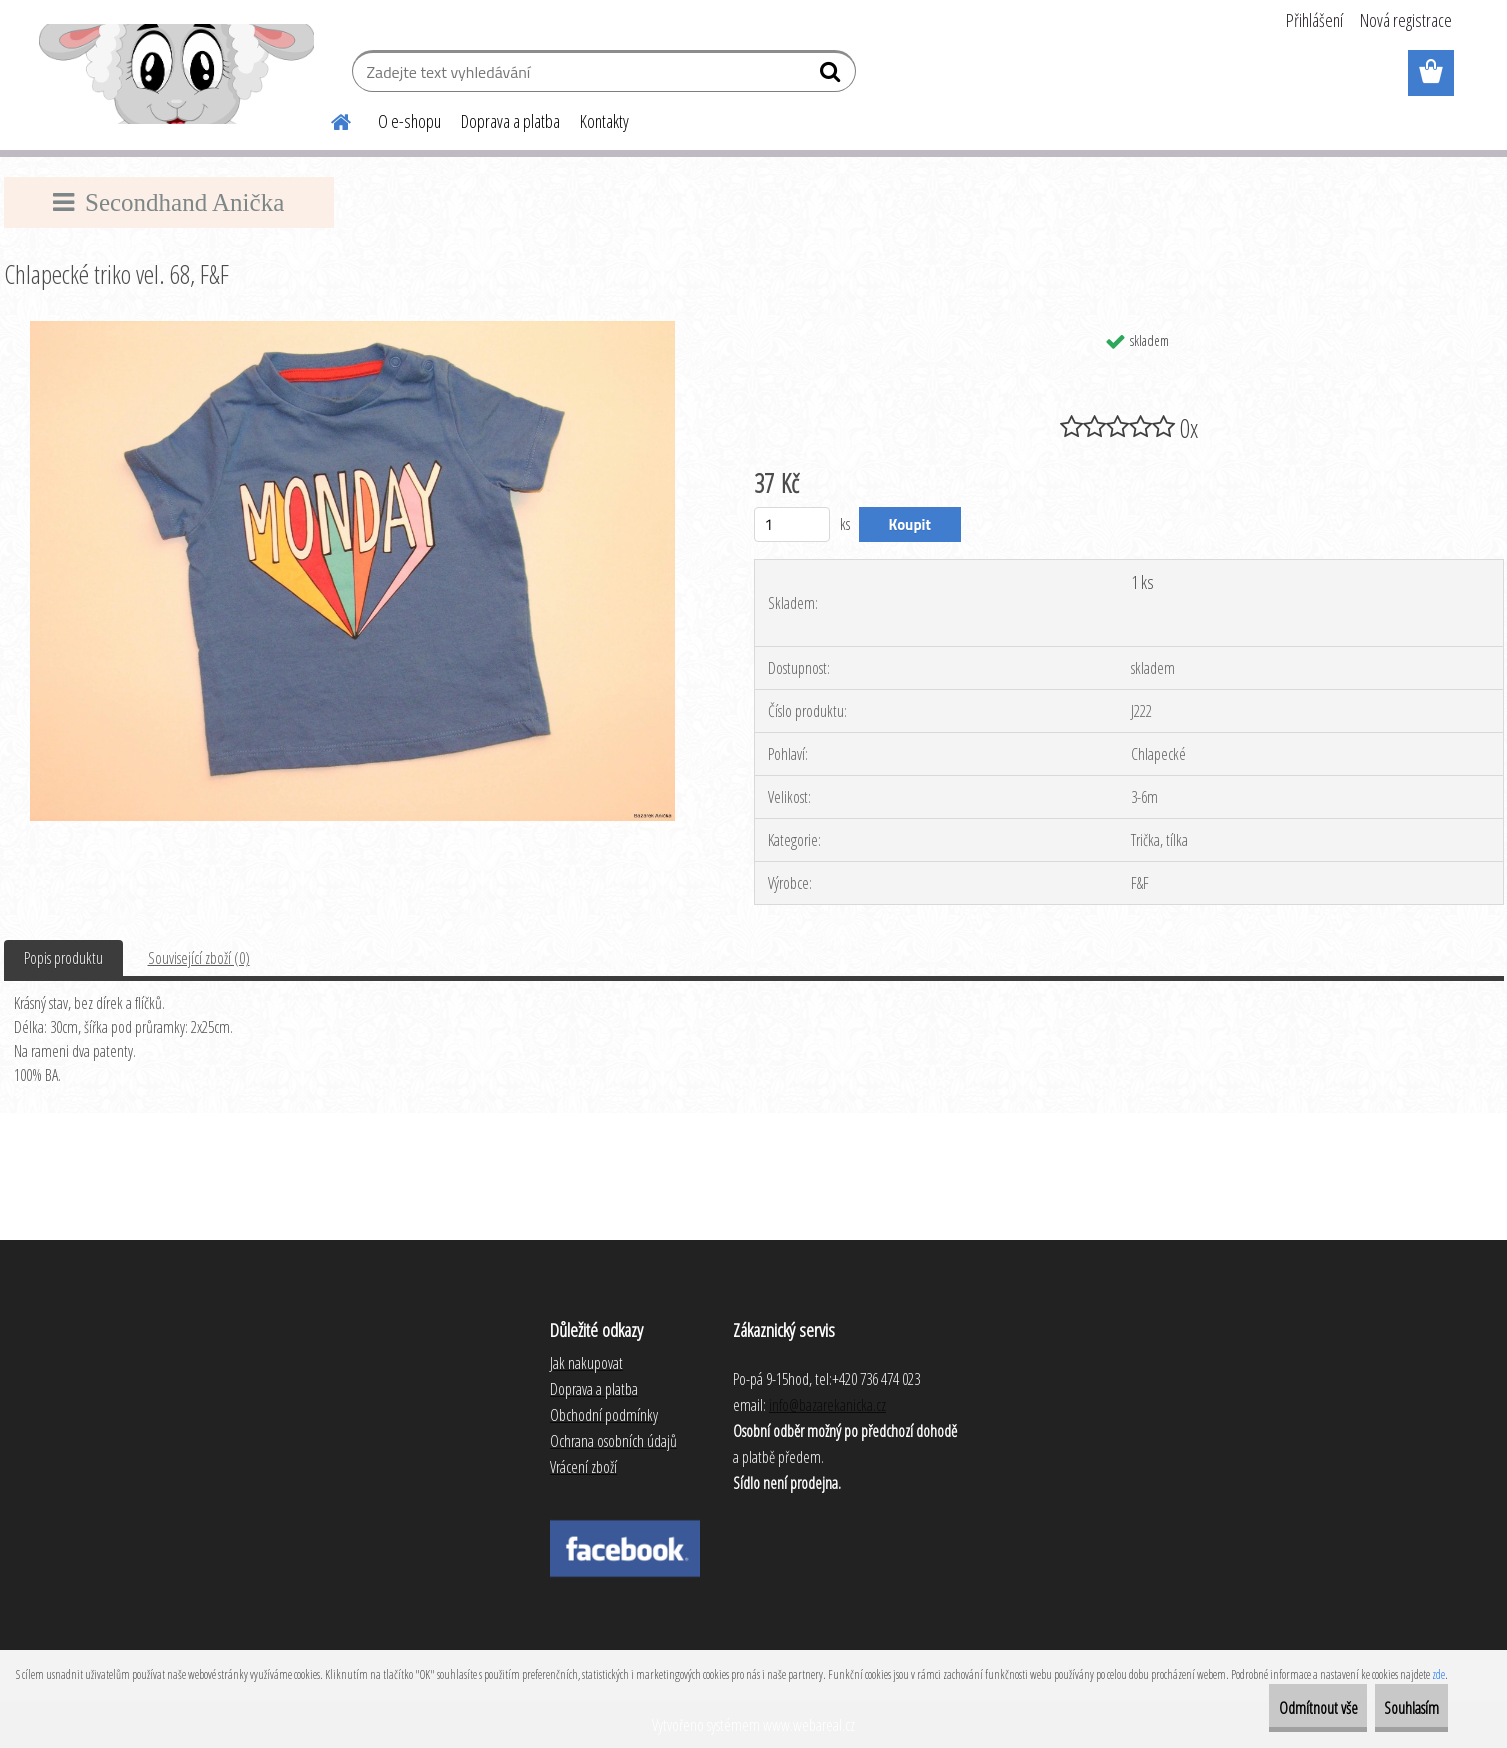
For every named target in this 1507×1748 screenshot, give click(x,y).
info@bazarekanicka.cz (827, 1405)
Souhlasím (1395, 1708)
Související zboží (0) (199, 958)
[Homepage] (330, 119)
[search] (832, 76)
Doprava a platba (510, 121)
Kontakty (604, 121)
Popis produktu (63, 958)
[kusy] (792, 524)
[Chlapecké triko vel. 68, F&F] (352, 329)
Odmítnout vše (1270, 1708)
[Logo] (176, 74)
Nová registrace (1406, 20)
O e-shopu (409, 121)
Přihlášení (1314, 20)
